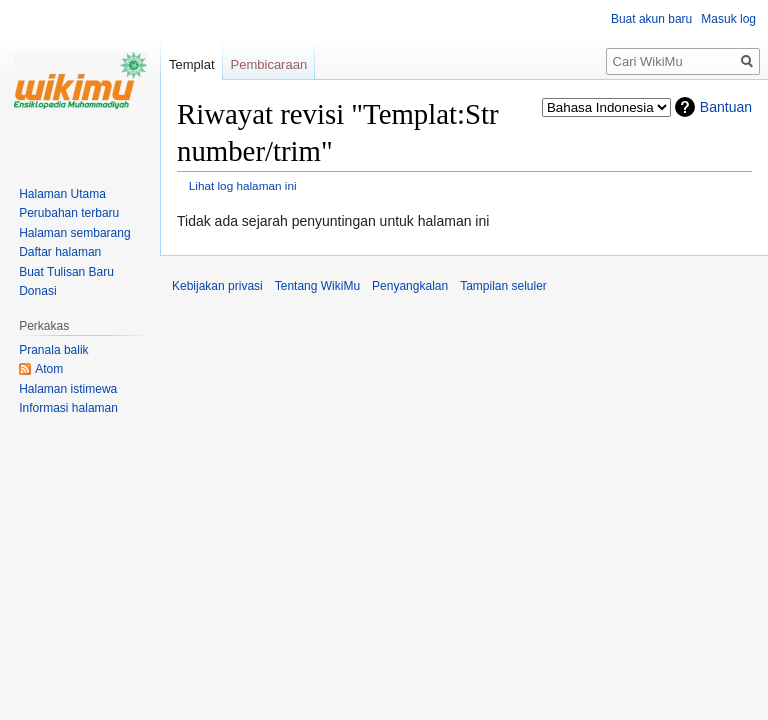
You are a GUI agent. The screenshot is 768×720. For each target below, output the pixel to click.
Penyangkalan (410, 286)
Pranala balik (53, 350)
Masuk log (728, 19)
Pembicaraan (269, 64)
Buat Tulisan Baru (66, 272)
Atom (49, 369)
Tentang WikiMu (317, 286)
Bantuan (726, 107)
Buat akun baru (651, 19)
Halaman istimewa (68, 389)
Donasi (37, 291)
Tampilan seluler (503, 286)
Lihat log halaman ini (243, 185)
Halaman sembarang (74, 233)
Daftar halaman (60, 252)
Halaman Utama (62, 194)
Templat (192, 64)
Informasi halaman (68, 408)
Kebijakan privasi (217, 286)
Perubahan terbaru (69, 213)
